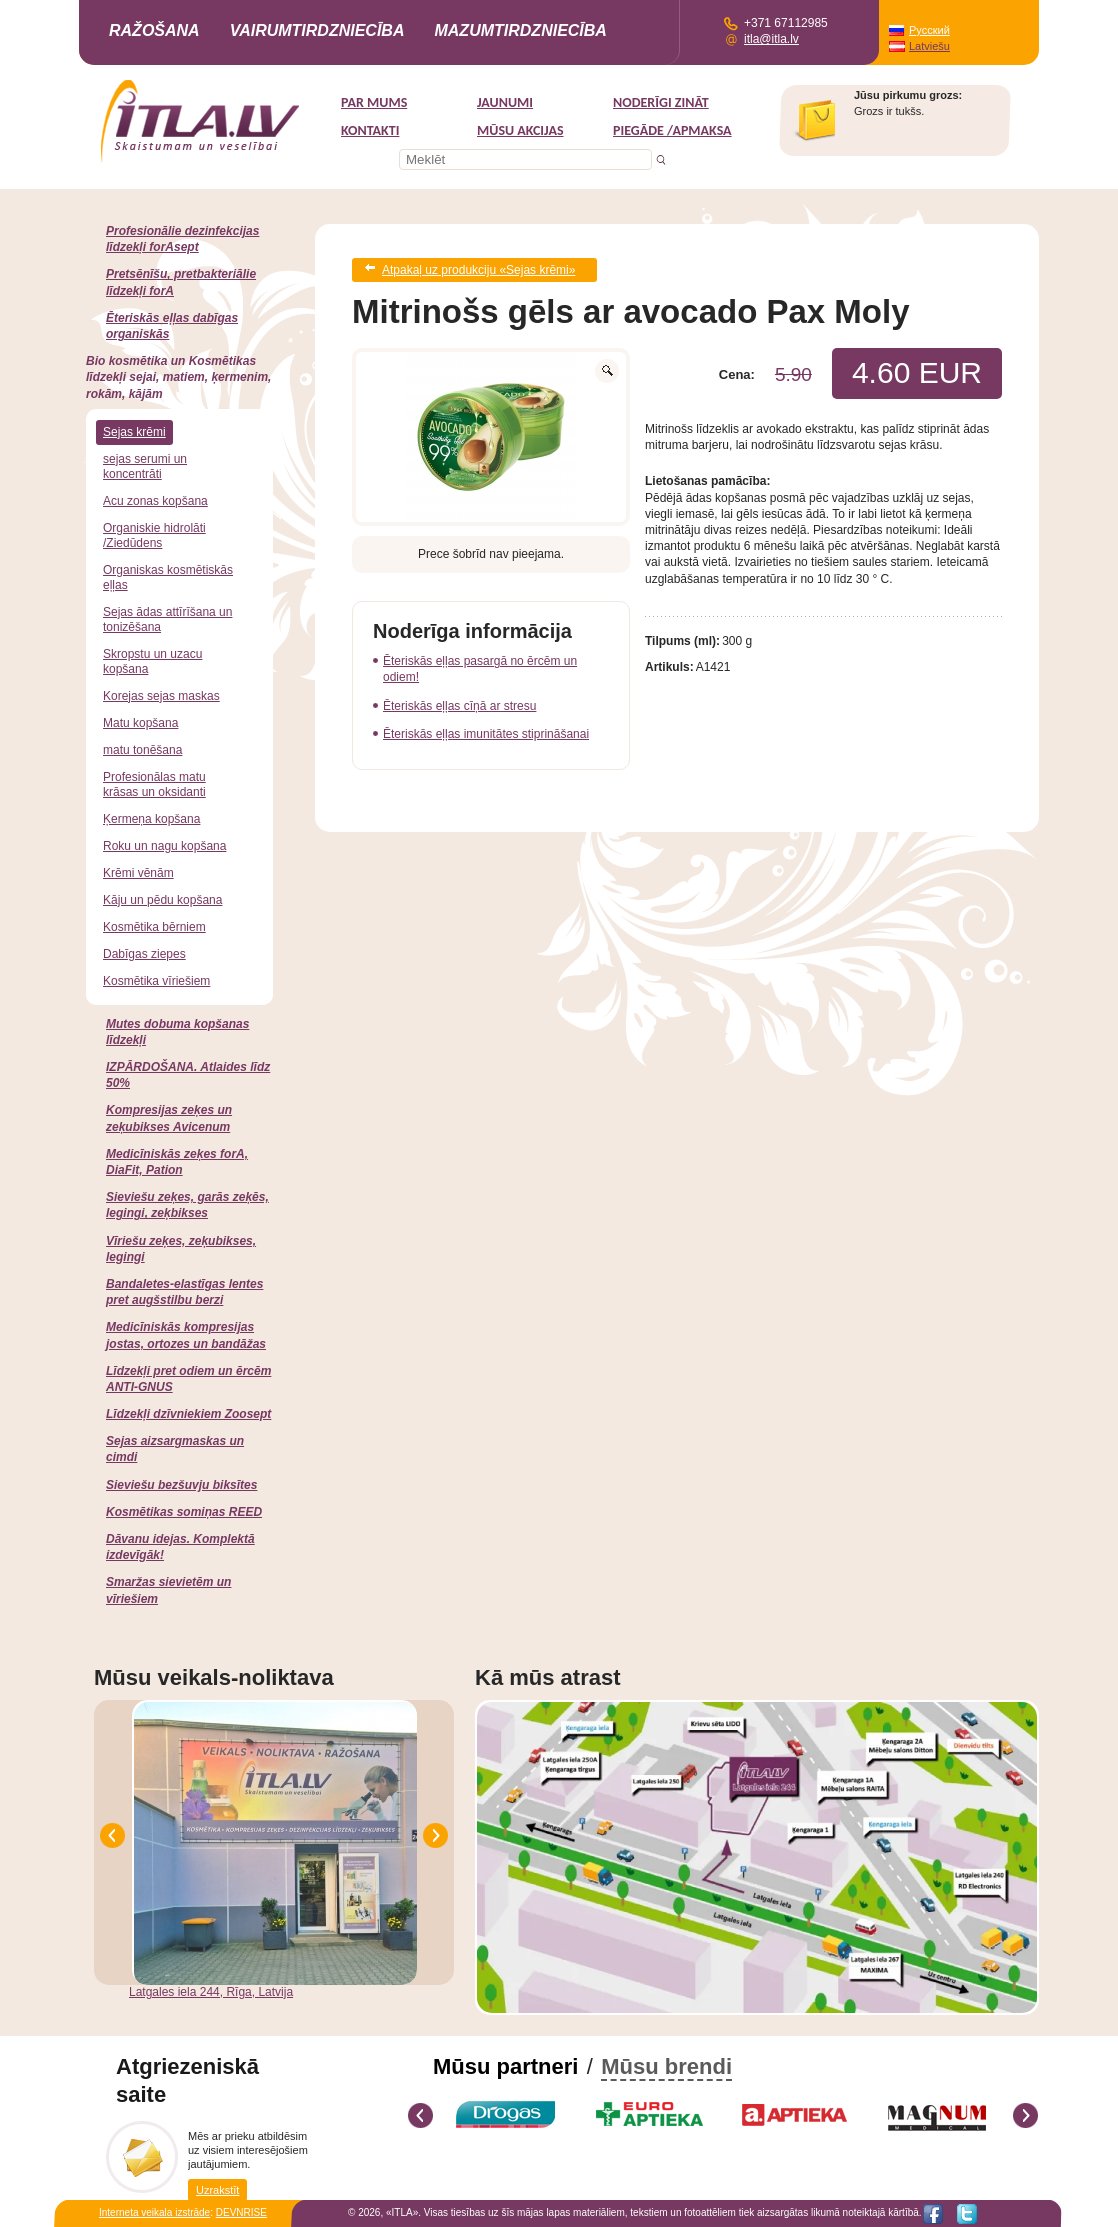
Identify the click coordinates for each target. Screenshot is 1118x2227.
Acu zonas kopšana (155, 501)
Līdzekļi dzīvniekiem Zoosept (188, 1414)
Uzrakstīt (217, 2189)
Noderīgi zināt (661, 102)
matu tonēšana (142, 750)
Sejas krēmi (134, 432)
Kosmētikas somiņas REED (184, 1512)
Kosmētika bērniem (154, 927)
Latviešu (929, 46)
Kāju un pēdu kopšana (162, 900)
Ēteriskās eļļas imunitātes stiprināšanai (486, 730)
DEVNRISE (241, 2212)
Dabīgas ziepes (144, 954)
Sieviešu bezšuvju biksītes (181, 1485)
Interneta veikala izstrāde (154, 2212)
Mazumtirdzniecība (520, 30)
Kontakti (370, 130)
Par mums (374, 102)
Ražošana (154, 30)
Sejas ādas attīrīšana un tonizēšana (167, 619)
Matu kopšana (140, 723)
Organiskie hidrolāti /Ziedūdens (154, 535)
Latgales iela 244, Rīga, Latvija (211, 1992)
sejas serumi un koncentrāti (145, 466)
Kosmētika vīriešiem (156, 981)
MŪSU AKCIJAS (520, 130)
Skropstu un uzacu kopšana (152, 661)
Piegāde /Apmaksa (672, 130)
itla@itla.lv (771, 39)
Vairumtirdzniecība (317, 30)
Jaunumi (505, 102)
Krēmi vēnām (138, 873)
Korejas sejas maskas (161, 696)
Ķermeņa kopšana (151, 819)
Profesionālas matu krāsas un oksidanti (154, 784)
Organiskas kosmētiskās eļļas (168, 577)
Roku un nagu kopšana (164, 846)
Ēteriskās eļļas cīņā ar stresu (459, 702)
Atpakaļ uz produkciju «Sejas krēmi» (478, 268)
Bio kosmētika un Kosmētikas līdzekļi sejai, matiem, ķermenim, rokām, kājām (178, 377)
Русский (929, 30)
